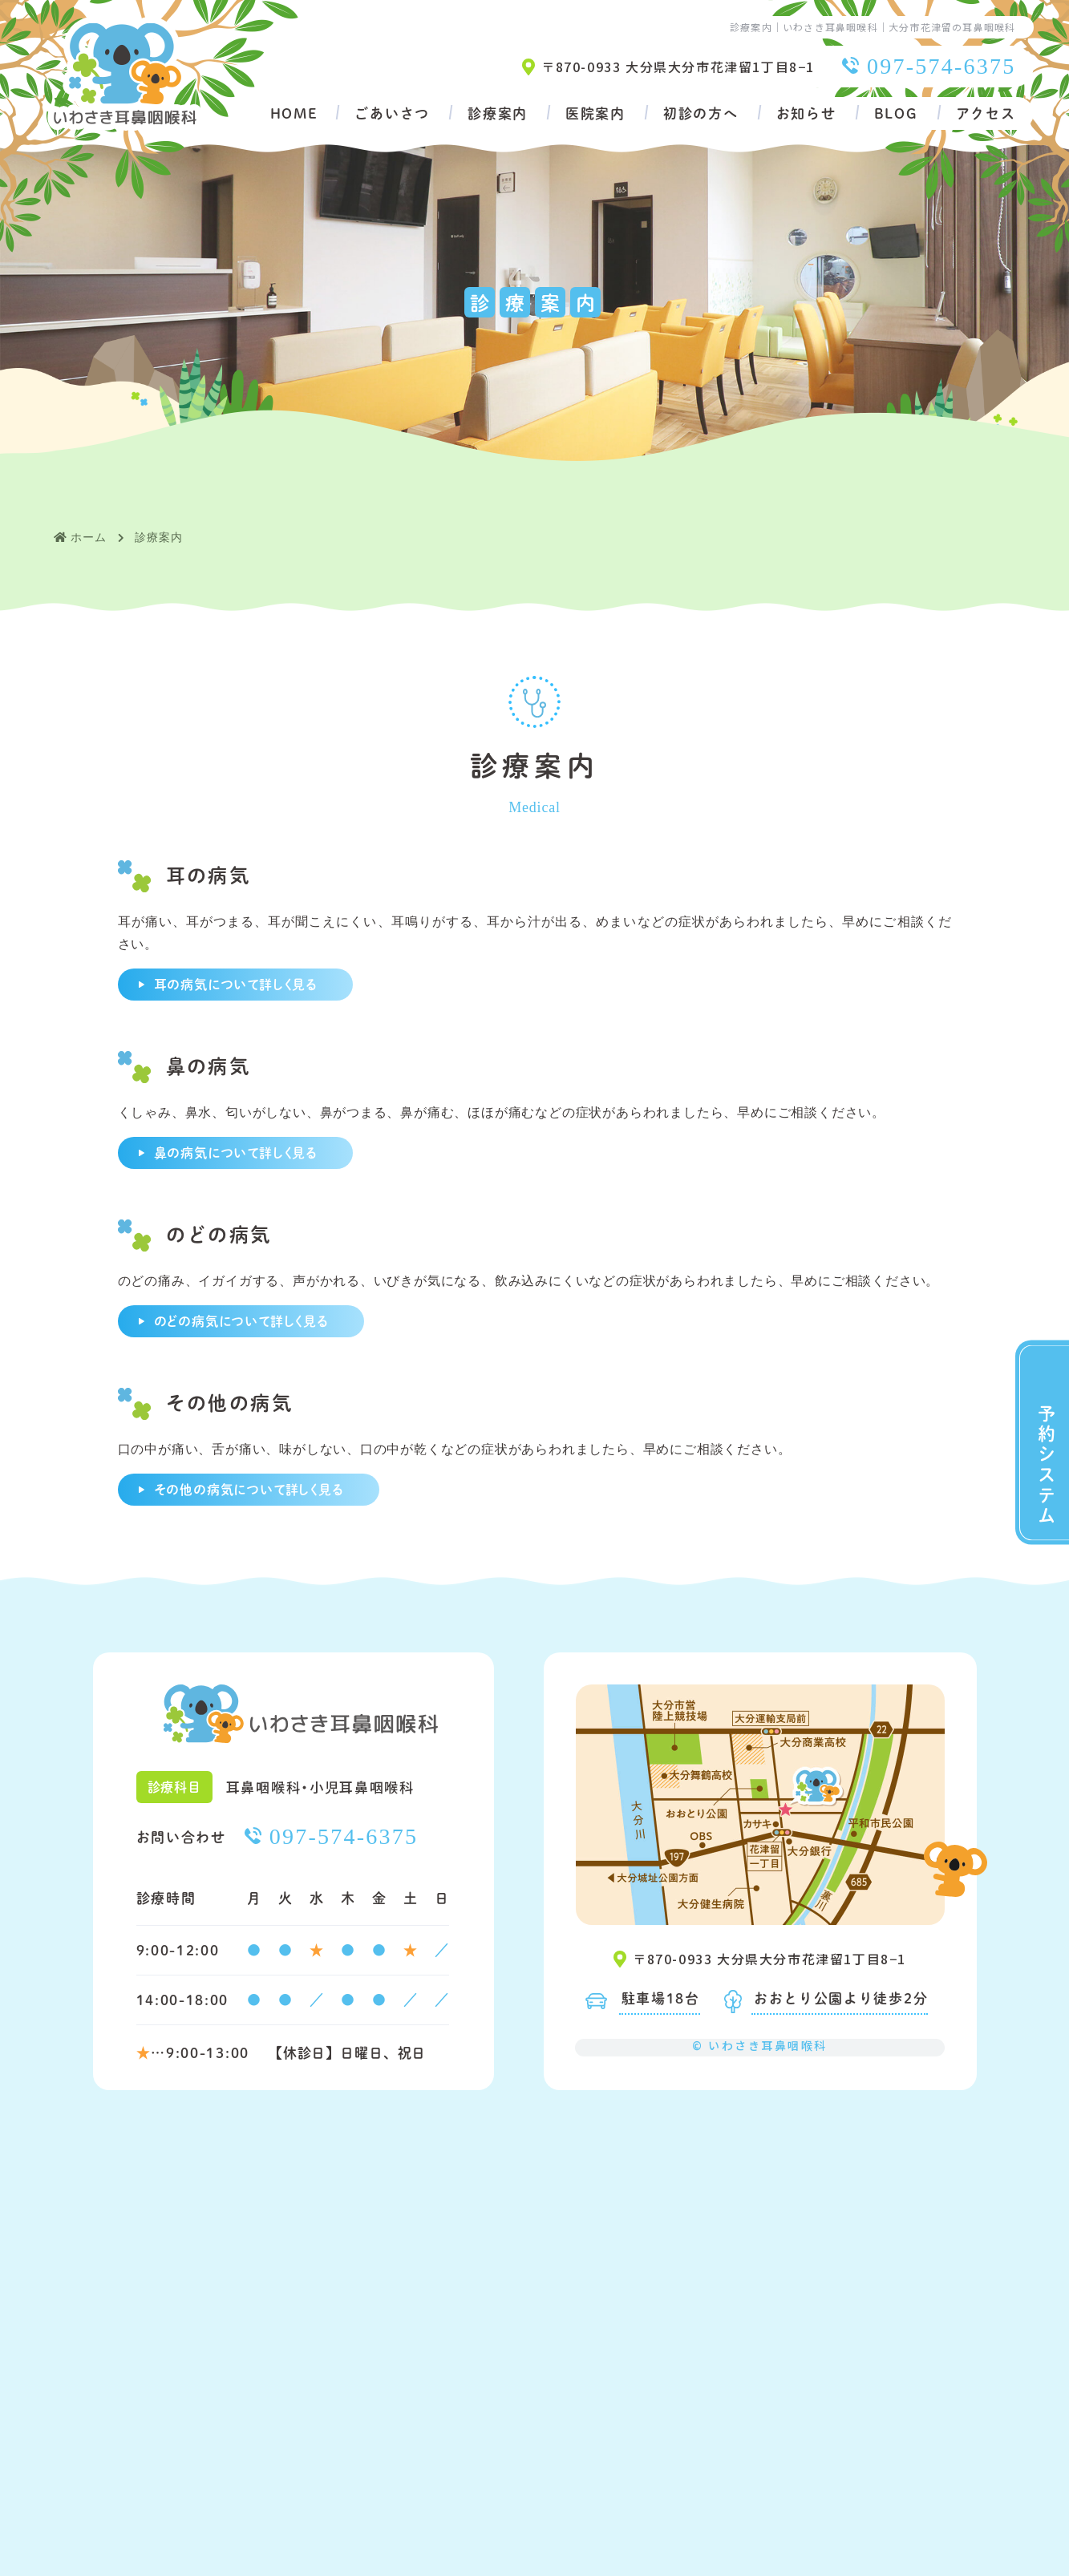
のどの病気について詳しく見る (241, 1321)
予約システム (1046, 1464)
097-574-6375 (941, 66)
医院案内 (595, 113)
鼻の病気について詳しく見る (235, 1152)
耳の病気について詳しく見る (235, 984)
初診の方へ (701, 113)
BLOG (896, 113)
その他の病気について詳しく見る (248, 1489)
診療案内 (498, 113)
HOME (294, 113)
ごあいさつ (392, 113)
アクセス (986, 113)
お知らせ (806, 113)
